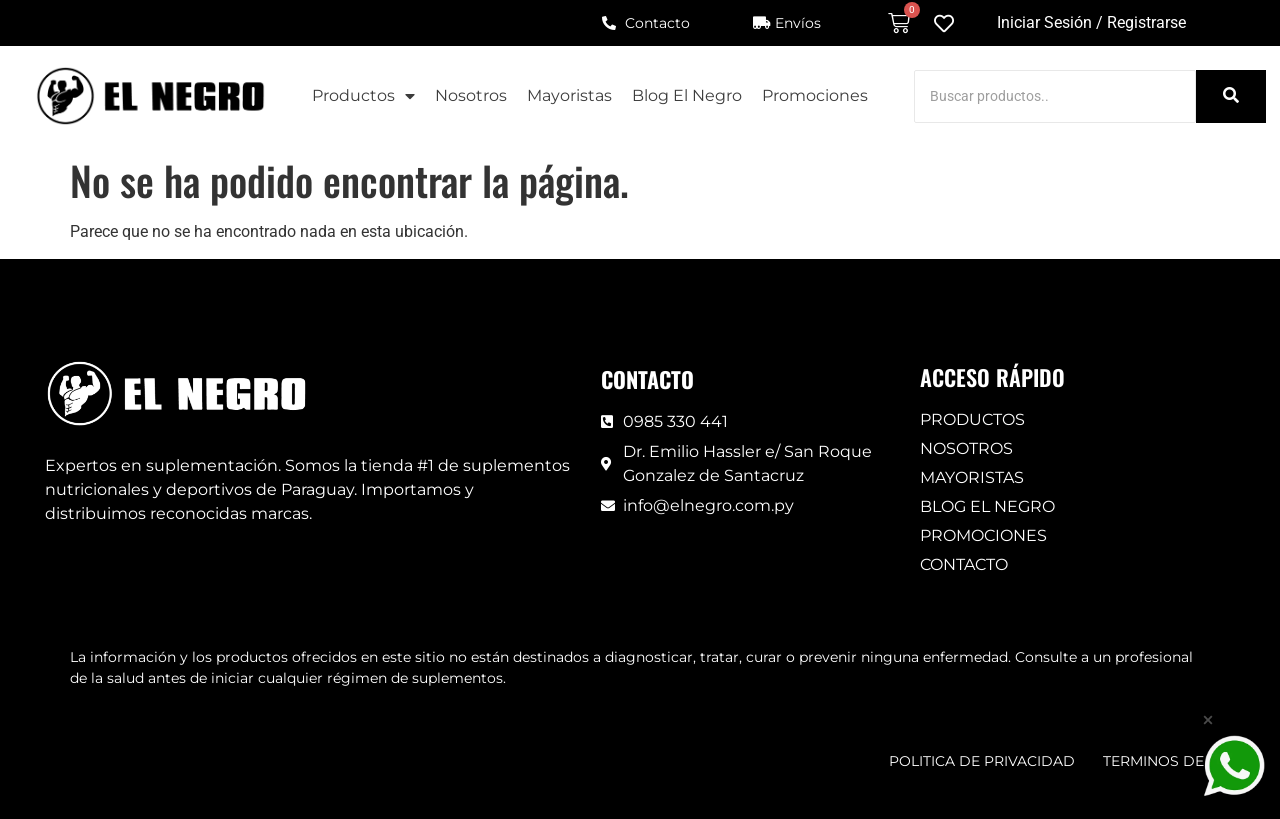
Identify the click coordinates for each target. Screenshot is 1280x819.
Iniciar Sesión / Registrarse (1091, 22)
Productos (363, 96)
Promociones (815, 95)
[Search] (1055, 96)
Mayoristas (569, 95)
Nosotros (471, 95)
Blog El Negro (687, 95)
